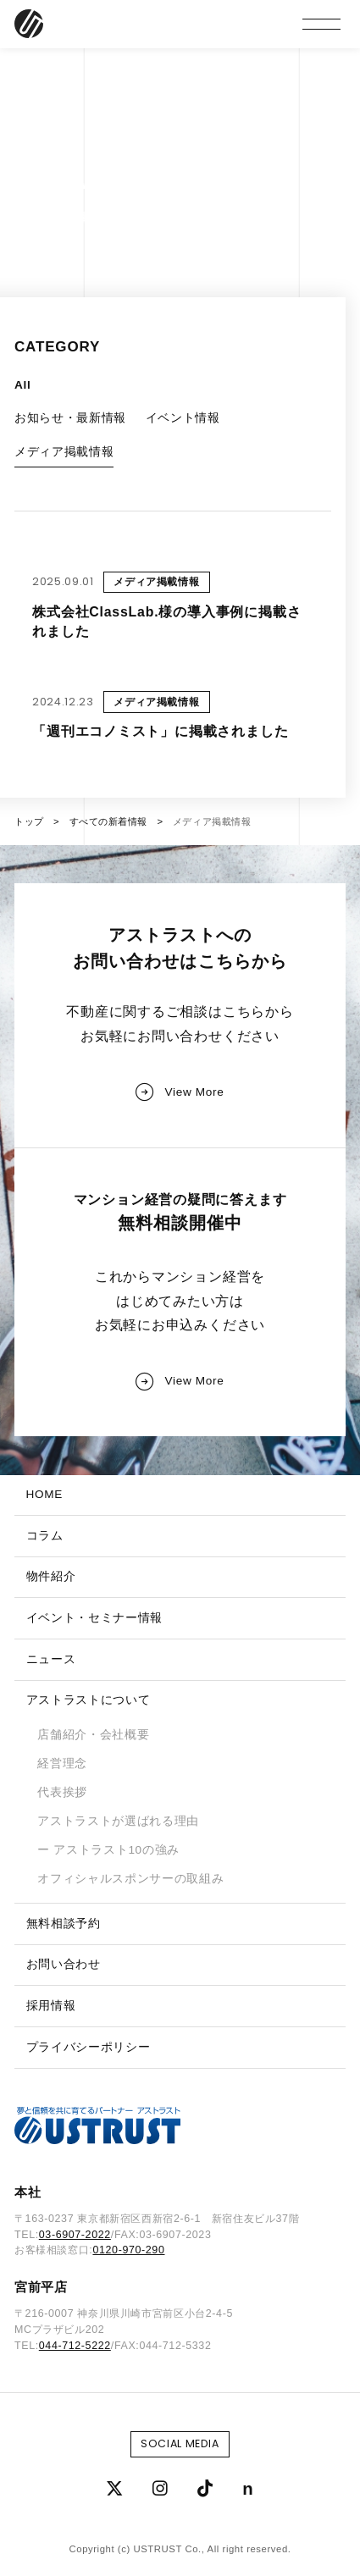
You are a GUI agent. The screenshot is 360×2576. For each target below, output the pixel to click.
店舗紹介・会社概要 (93, 1734)
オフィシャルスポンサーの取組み (130, 1878)
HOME (44, 1494)
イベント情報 (183, 418)
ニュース (51, 1659)
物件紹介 (51, 1576)
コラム (45, 1535)
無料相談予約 (63, 1923)
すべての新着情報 (108, 821)
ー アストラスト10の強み (108, 1850)
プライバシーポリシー (88, 2047)
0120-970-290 (128, 2250)
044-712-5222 (75, 2346)
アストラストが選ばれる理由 (118, 1821)
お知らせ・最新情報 (70, 418)
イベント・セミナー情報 (94, 1617)
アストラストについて (88, 1700)
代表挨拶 (62, 1792)
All (22, 385)
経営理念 (62, 1763)
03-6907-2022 (75, 2235)
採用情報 (51, 2005)
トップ (29, 821)
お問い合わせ (63, 1964)
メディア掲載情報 (64, 451)
